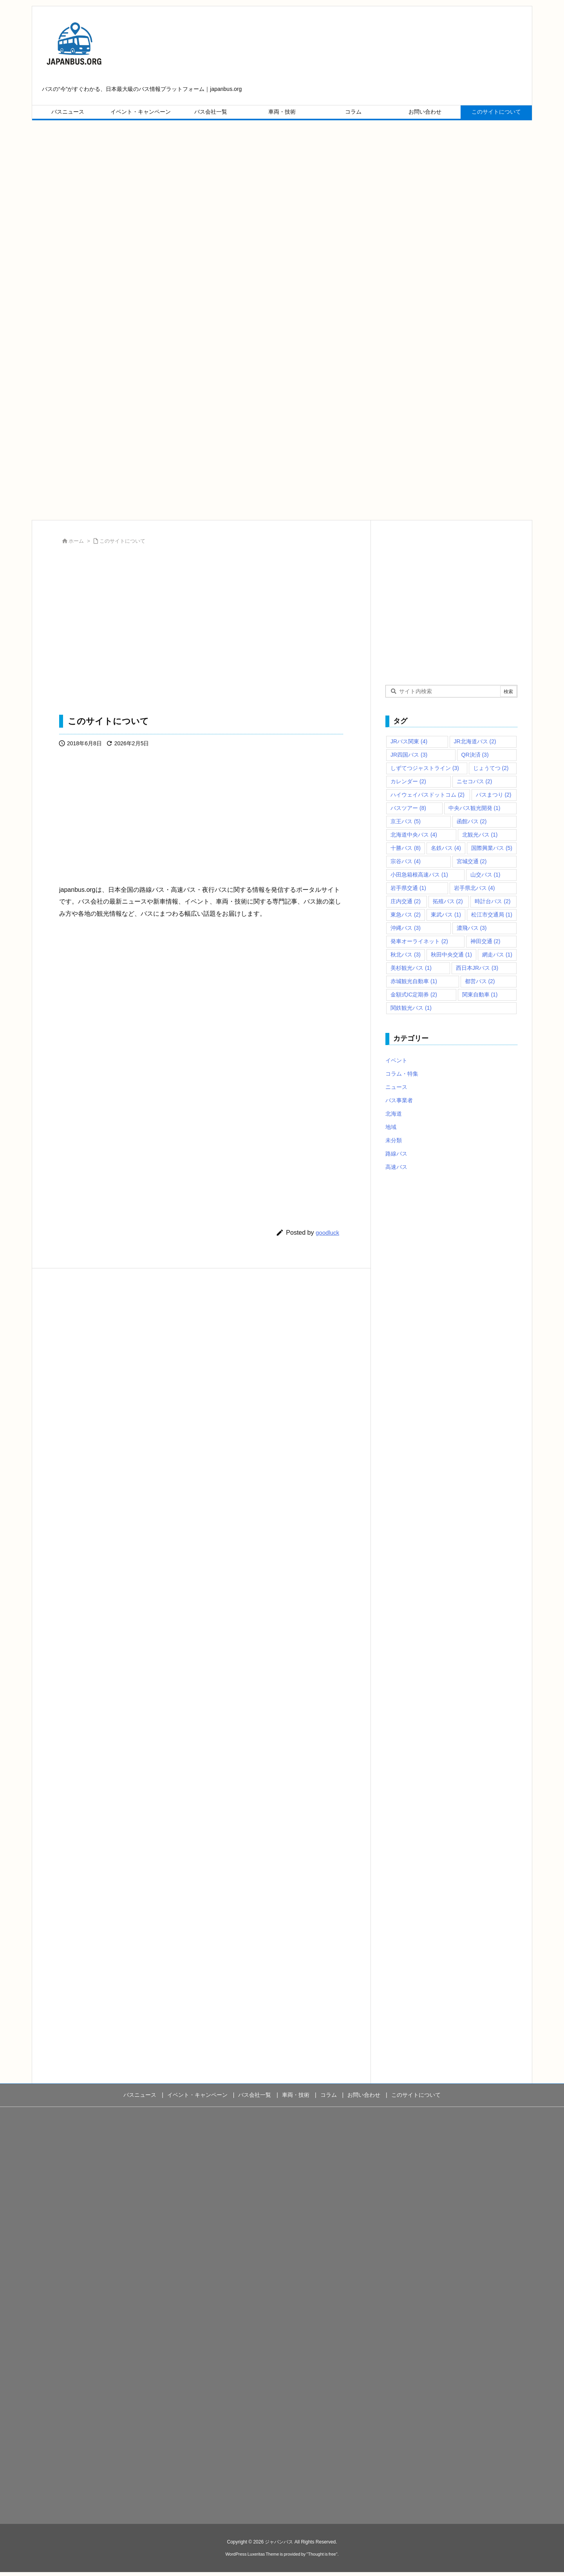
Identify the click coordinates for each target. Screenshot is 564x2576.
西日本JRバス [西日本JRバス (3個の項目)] (477, 968)
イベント (396, 1060)
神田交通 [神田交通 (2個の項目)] (485, 941)
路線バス (396, 1153)
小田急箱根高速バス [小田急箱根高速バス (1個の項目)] (419, 874)
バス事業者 (399, 1100)
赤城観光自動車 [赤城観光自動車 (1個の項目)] (413, 981)
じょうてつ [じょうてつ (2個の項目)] (491, 768)
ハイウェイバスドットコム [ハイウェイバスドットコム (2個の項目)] (427, 795)
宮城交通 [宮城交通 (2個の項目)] (472, 861)
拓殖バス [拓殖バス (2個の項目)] (448, 901)
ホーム (76, 541)
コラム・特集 (401, 1074)
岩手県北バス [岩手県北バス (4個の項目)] (474, 888)
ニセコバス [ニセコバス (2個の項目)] (474, 781)
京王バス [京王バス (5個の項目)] (405, 821)
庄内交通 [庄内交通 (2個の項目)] (405, 901)
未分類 (393, 1140)
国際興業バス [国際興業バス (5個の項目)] (491, 848)
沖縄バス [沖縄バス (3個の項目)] (405, 928)
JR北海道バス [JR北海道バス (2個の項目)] (475, 741)
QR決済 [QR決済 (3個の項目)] (475, 755)
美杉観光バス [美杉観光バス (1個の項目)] (411, 968)
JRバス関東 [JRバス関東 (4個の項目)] (408, 741)
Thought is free (322, 2554)
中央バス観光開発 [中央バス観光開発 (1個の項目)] (474, 808)
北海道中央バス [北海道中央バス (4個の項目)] (413, 834)
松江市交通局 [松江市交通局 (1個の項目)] (491, 914)
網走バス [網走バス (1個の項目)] (497, 954)
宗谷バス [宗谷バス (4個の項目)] (405, 861)
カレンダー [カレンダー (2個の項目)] (408, 781)
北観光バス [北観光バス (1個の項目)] (480, 834)
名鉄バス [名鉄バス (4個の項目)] (446, 848)
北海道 (393, 1113)
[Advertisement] (267, 195)
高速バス (396, 1167)
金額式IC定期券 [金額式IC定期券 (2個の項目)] (413, 994)
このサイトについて (122, 541)
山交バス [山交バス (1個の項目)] (485, 874)
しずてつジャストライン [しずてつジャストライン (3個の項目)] (424, 768)
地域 (390, 1127)
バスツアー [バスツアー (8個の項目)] (408, 808)
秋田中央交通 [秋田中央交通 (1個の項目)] (451, 954)
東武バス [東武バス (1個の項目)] (446, 914)
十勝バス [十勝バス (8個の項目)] (405, 848)
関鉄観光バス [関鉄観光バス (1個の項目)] (411, 1008)
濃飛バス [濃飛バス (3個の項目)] (472, 928)
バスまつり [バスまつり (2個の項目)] (494, 795)
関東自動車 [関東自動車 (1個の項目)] (480, 994)
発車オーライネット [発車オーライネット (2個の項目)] (419, 941)
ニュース (396, 1087)
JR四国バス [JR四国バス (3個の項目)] (408, 755)
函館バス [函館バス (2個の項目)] (472, 821)
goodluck (327, 1232)
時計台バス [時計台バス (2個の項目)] (492, 901)
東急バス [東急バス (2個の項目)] (405, 914)
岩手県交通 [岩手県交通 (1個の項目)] (408, 888)
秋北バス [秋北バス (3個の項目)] (405, 954)
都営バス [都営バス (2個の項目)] (480, 981)
